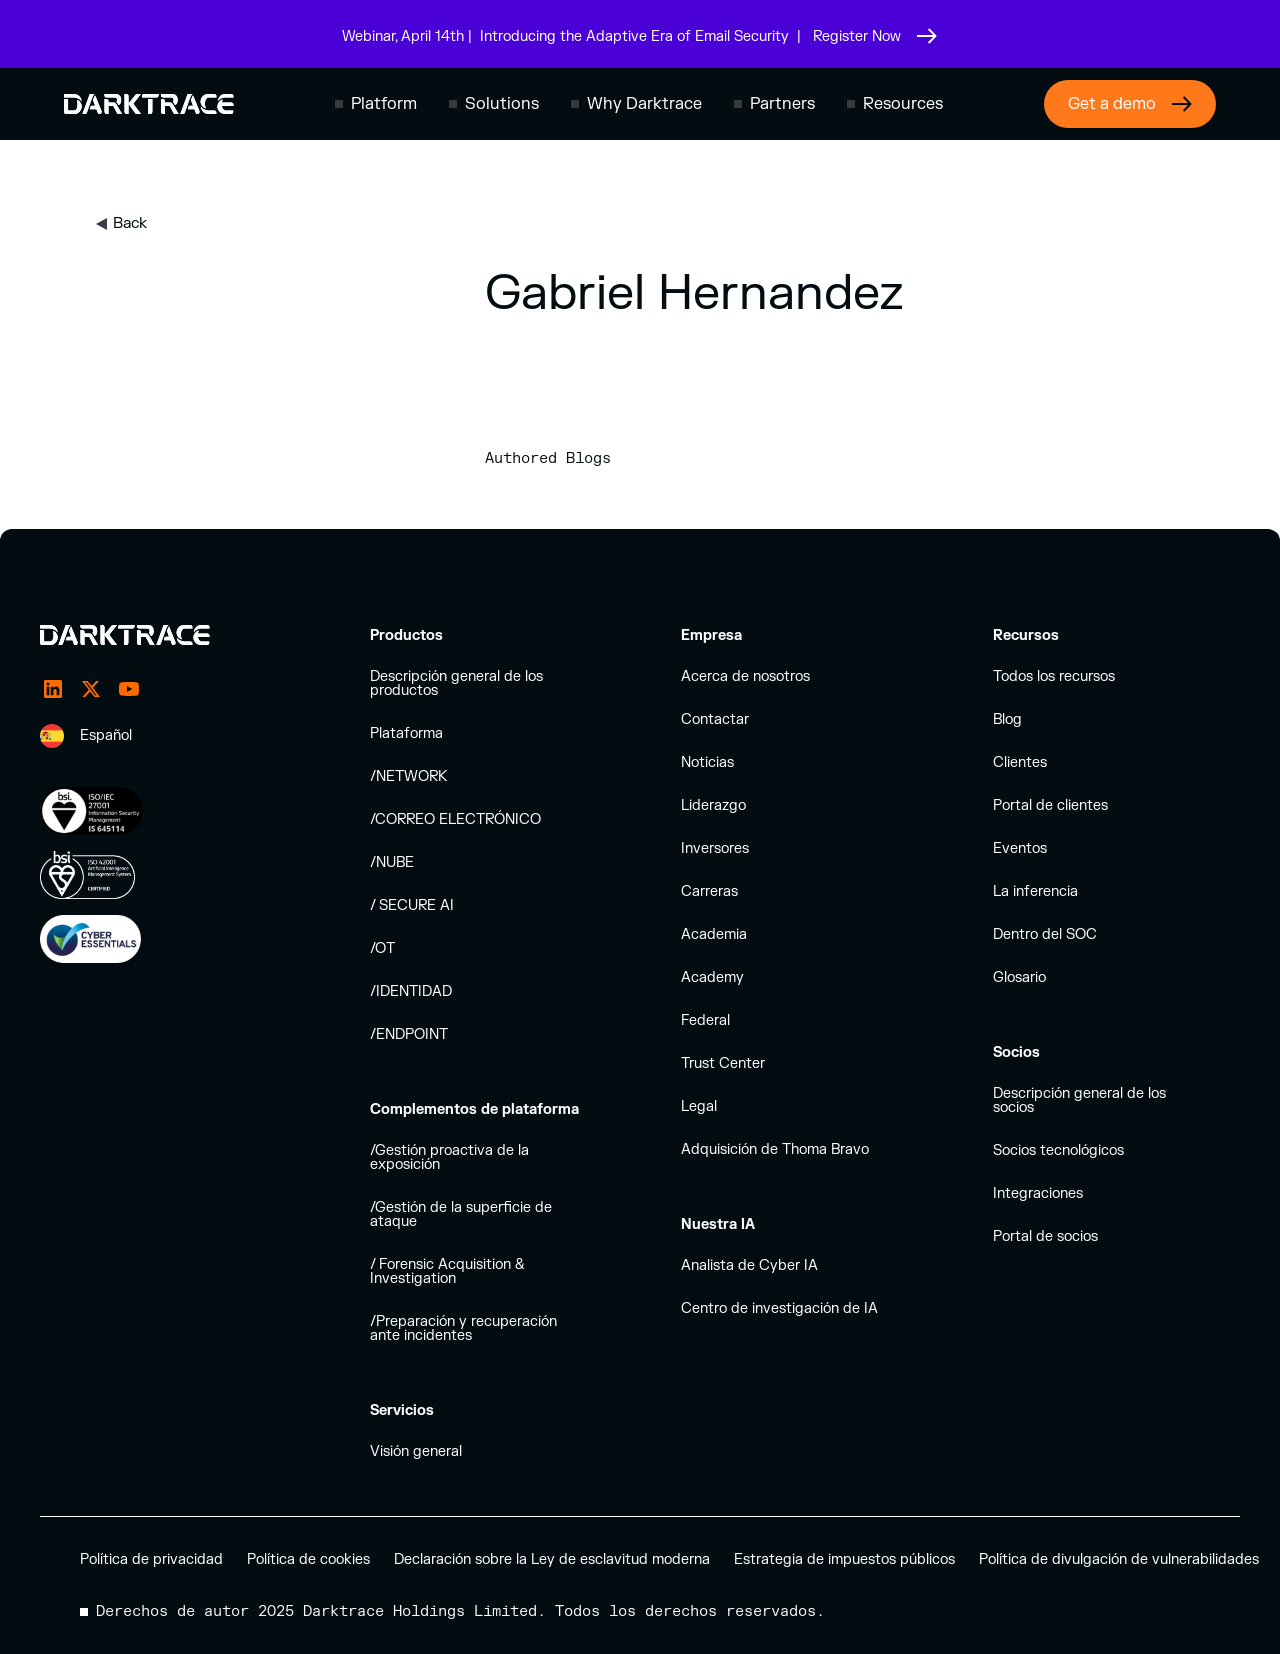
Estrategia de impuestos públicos (844, 1559)
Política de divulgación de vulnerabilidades (1119, 1559)
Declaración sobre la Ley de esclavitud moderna (552, 1559)
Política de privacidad (151, 1559)
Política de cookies (308, 1559)
